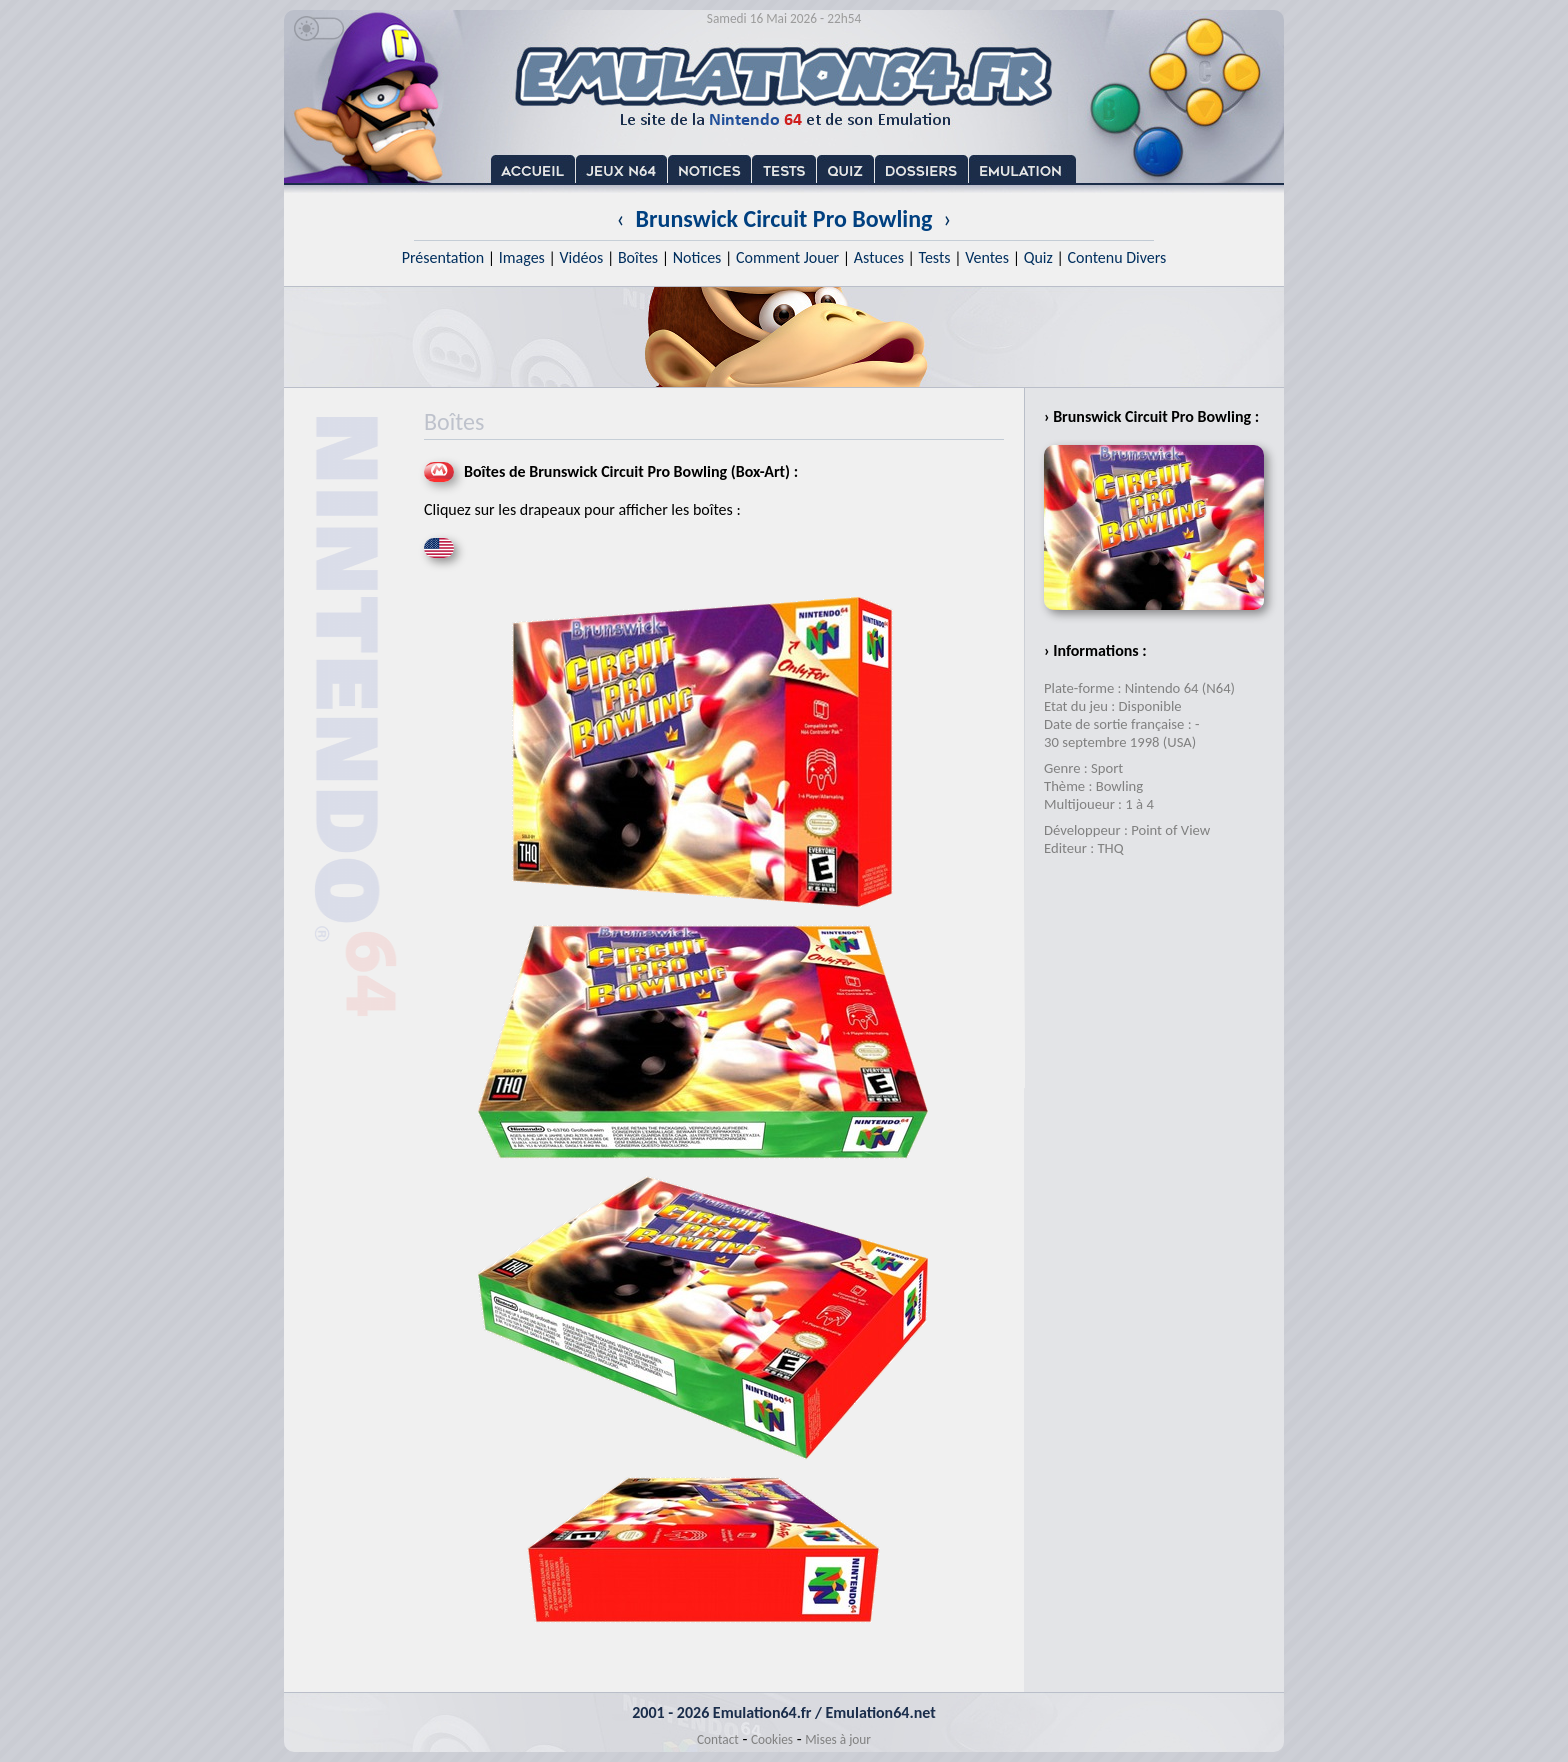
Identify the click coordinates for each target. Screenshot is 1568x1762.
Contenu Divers (1116, 257)
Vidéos (581, 257)
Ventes (987, 257)
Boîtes (638, 257)
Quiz (1038, 257)
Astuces (879, 257)
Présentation (443, 257)
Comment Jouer (787, 257)
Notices (697, 257)
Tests (935, 257)
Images (522, 257)
